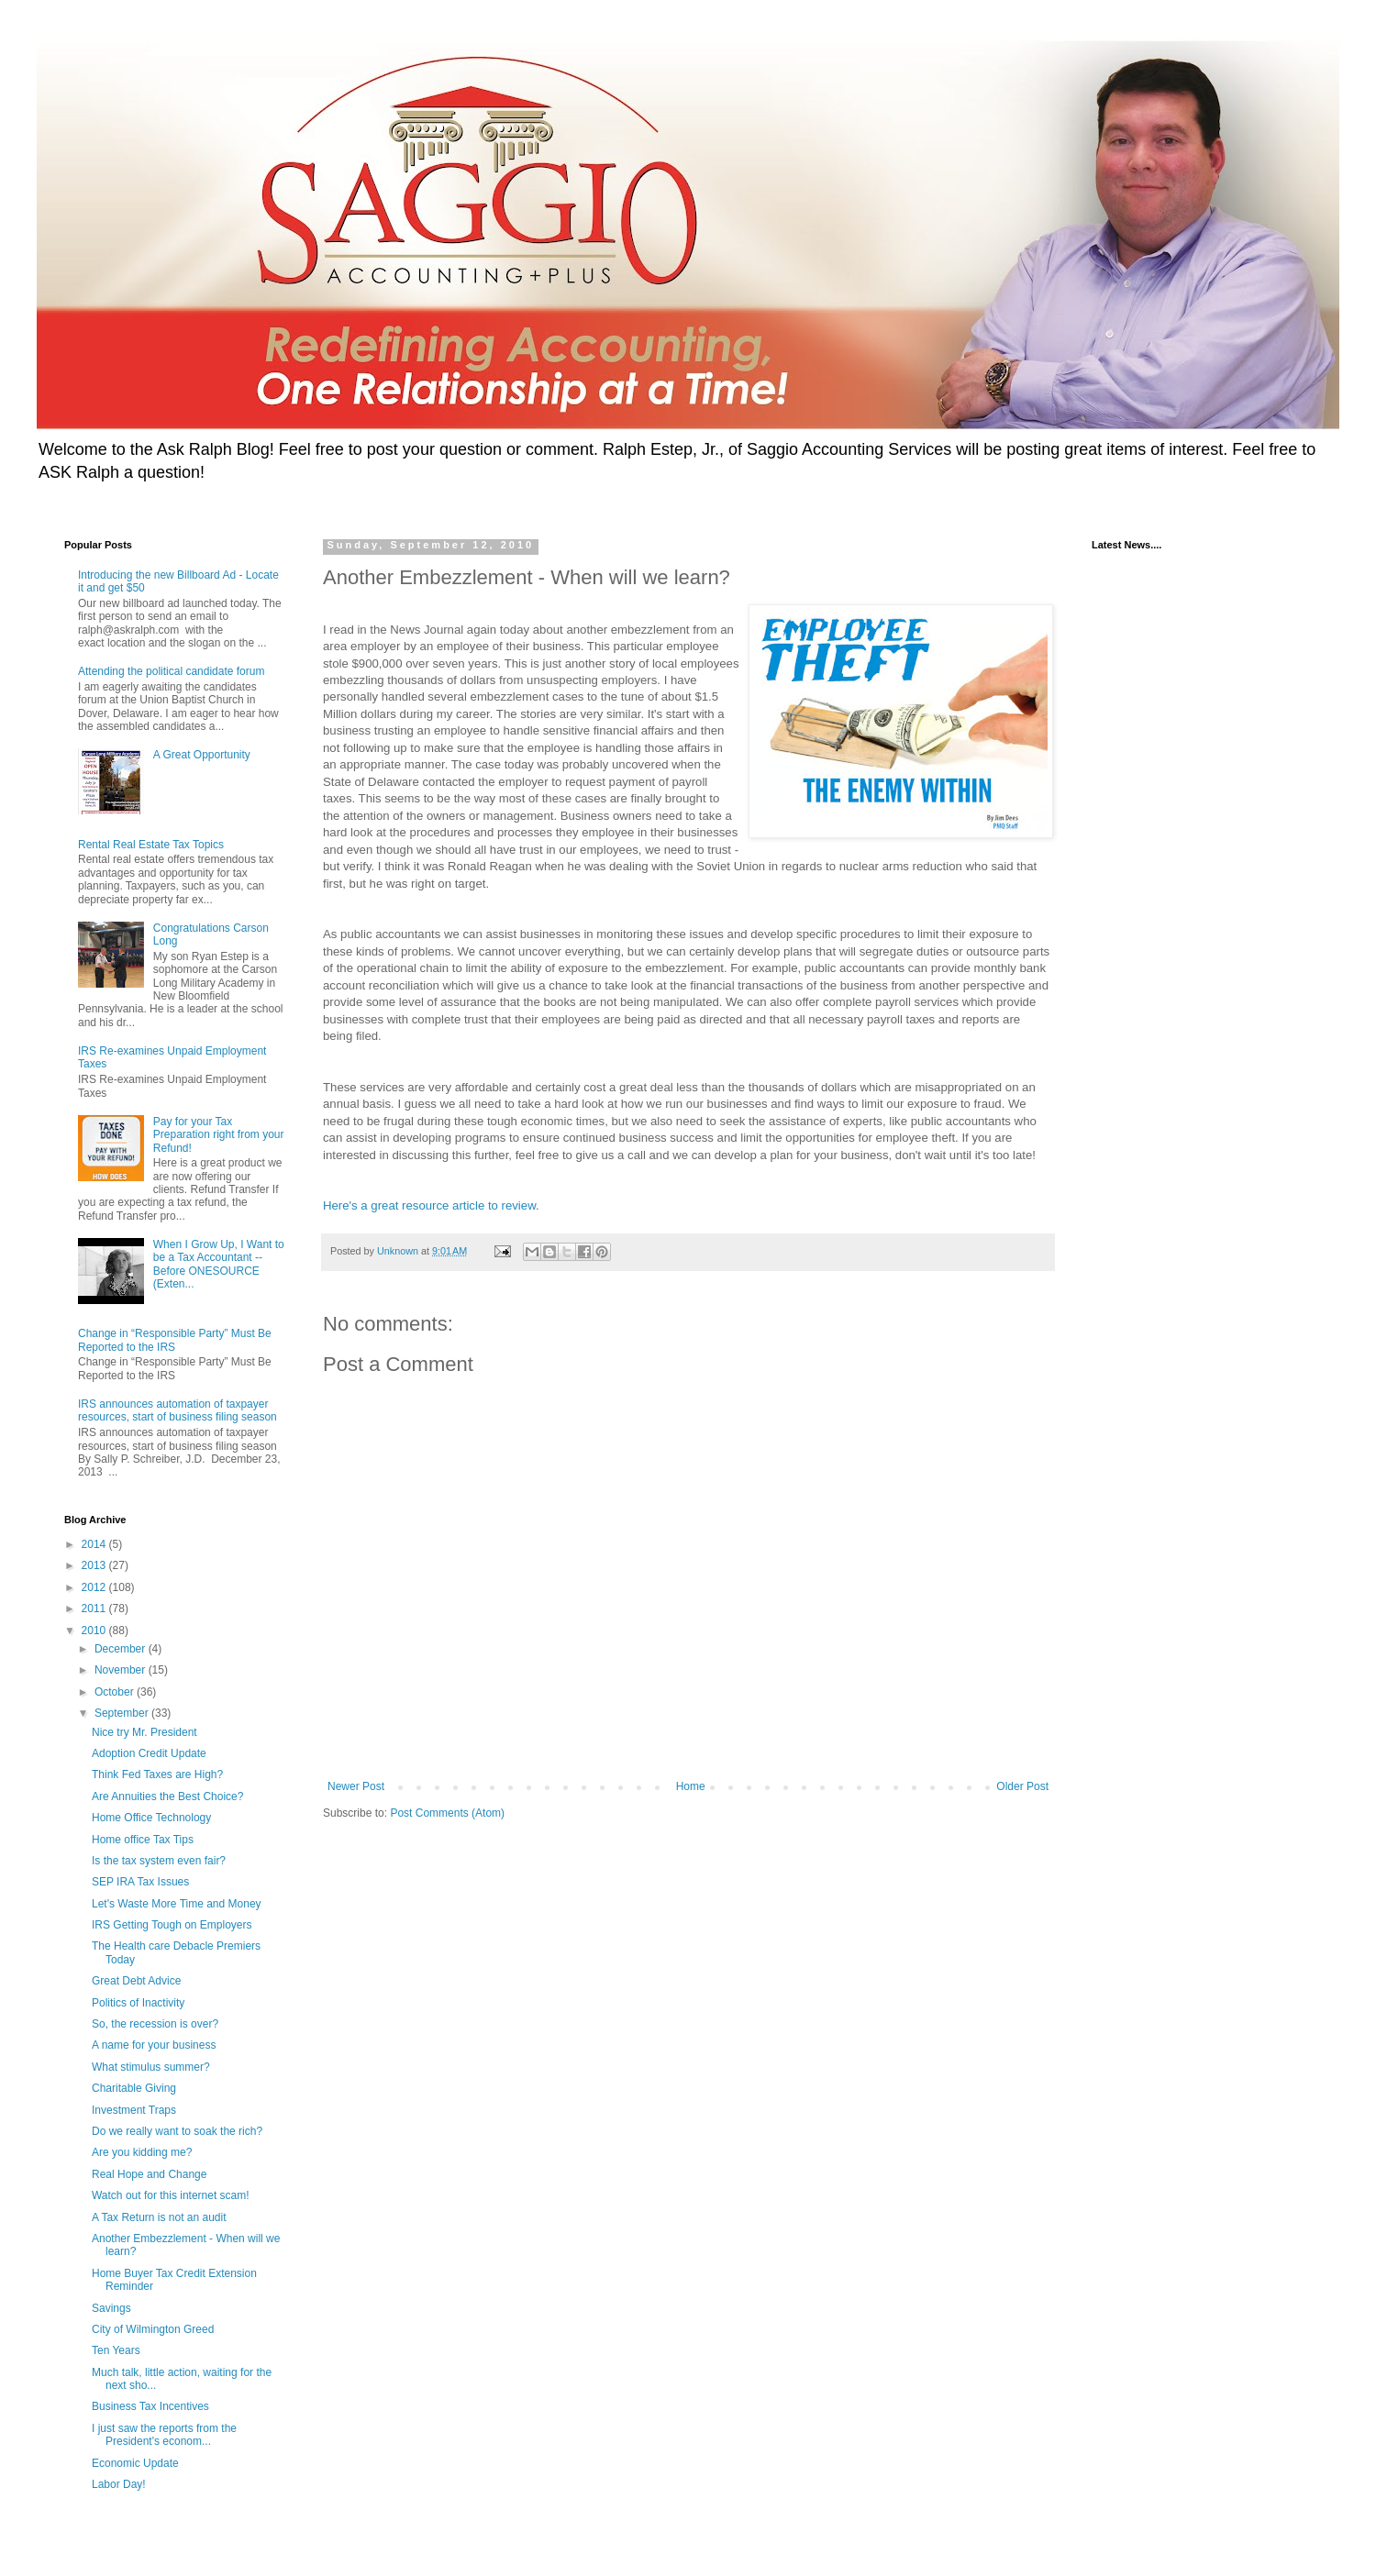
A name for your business (154, 2045)
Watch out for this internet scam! (171, 2195)
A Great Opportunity (201, 754)
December (121, 1648)
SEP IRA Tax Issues (140, 1881)
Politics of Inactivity (138, 2002)
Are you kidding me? (142, 2152)
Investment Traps (134, 2110)
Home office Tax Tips (143, 1839)
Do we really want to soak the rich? (177, 2131)
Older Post (1022, 1786)
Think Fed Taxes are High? (157, 1774)
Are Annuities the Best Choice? (167, 1796)
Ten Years (116, 2350)
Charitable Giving (134, 2088)
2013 (95, 1565)
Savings (111, 2308)
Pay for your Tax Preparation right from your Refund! (218, 1135)
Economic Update (135, 2463)
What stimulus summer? (151, 2067)
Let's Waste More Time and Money (176, 1903)
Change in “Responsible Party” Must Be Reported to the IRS (175, 1340)
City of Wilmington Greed (153, 2329)
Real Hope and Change (149, 2174)
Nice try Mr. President (144, 1732)
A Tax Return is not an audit (159, 2217)
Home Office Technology (151, 1817)
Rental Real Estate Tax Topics (151, 844)
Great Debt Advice (136, 1980)
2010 (95, 1630)
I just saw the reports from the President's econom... (164, 2435)
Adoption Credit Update (149, 1753)
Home (690, 1786)
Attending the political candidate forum (171, 671)
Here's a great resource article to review (429, 1205)
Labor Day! (119, 2484)
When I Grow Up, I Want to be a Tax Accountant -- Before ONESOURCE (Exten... (218, 1264)
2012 (95, 1587)
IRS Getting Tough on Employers (172, 1924)
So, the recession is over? (155, 2024)
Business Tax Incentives (150, 2406)
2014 (95, 1544)
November (121, 1670)
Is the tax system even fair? (159, 1860)
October (115, 1692)
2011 (95, 1608)
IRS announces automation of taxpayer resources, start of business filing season (177, 1410)
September (122, 1713)
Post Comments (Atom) (447, 1813)
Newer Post (355, 1786)
